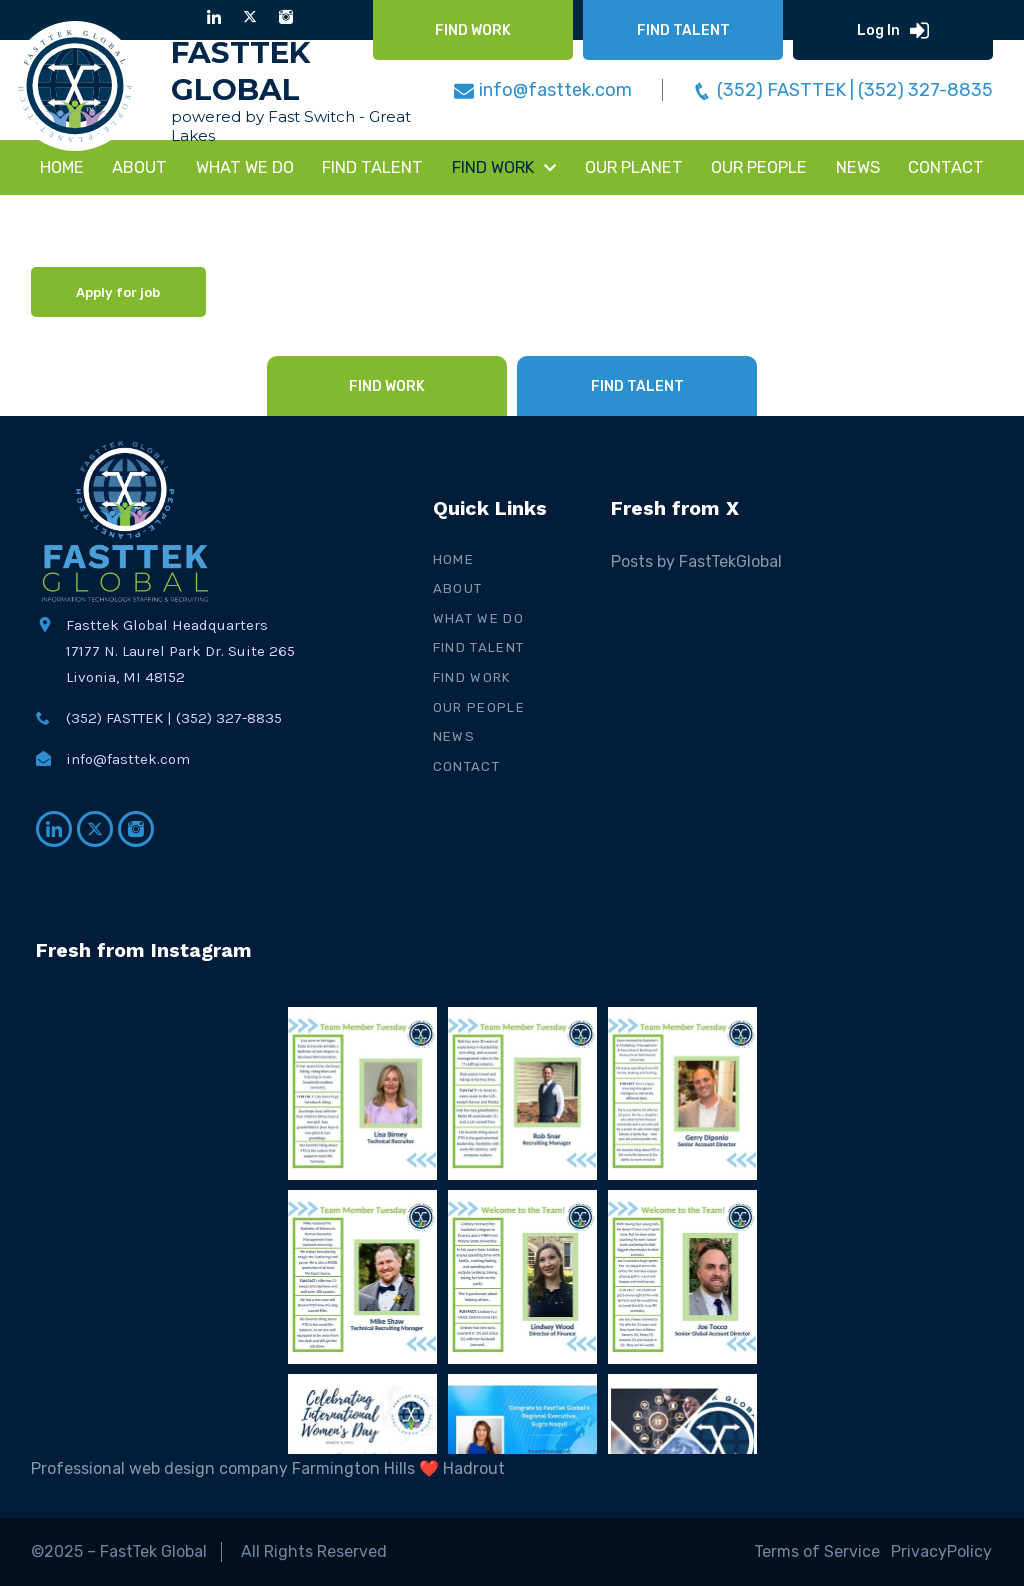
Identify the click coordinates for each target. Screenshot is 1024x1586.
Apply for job (118, 292)
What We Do (478, 618)
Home (62, 167)
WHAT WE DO (245, 167)
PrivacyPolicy (942, 1551)
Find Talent (478, 647)
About (139, 167)
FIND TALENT (372, 167)
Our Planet (634, 167)
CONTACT (946, 167)
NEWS (858, 167)
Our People (759, 167)
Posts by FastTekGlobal (696, 561)
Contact (466, 766)
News (454, 736)
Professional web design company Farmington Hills (223, 1468)
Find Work (472, 677)
